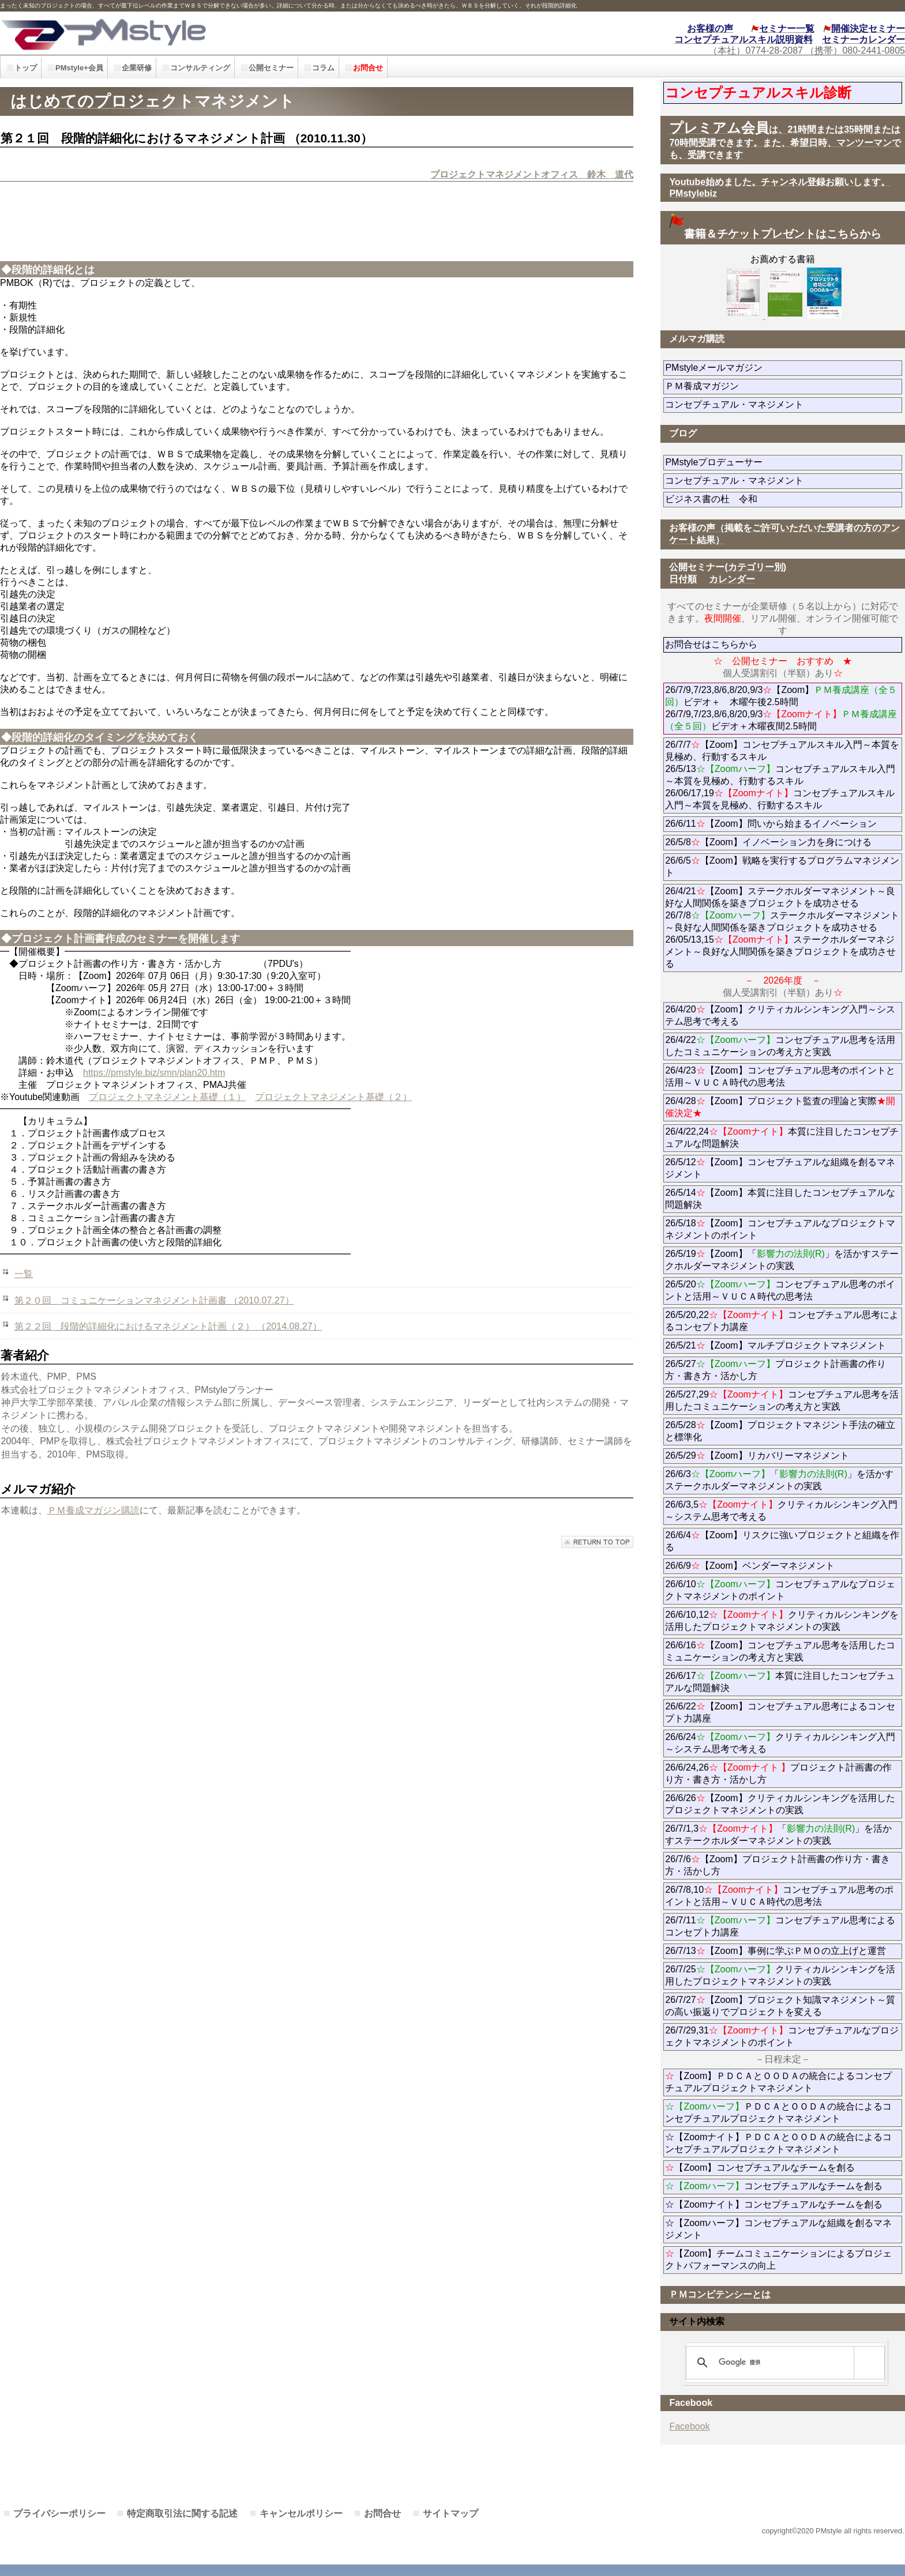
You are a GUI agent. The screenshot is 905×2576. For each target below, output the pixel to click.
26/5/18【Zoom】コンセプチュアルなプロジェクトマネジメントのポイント (780, 1229)
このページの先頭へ (597, 1542)
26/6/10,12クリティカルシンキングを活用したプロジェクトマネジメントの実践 (782, 1621)
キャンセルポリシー (301, 2513)
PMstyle (203, 33)
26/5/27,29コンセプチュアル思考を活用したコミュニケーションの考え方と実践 (782, 1400)
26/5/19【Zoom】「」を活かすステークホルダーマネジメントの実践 (782, 1260)
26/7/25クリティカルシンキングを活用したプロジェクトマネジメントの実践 (780, 1975)
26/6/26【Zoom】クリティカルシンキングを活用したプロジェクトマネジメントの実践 (780, 1804)
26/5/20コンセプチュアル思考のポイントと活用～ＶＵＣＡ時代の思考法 (780, 1290)
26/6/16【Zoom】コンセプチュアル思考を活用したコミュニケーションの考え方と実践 (780, 1651)
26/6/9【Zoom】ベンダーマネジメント (782, 1566)
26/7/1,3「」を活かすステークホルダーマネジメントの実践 (778, 1835)
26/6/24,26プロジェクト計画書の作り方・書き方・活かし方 (778, 1773)
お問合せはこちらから (711, 644)
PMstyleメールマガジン (755, 367)
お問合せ (382, 2513)
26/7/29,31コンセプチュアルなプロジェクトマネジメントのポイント (782, 2036)
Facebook (689, 2426)
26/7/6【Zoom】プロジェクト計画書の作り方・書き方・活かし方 (777, 1865)
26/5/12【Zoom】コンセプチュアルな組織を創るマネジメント (780, 1168)
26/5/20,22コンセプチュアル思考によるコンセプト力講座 (782, 1321)
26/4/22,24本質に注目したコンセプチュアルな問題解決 (782, 1137)
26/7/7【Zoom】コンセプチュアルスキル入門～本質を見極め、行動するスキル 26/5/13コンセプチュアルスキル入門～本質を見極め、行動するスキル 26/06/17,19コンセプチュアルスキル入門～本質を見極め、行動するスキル (782, 775)
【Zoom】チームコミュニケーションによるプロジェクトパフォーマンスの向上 (778, 2259)
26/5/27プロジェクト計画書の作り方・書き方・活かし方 (775, 1370)
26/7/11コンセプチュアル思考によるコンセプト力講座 (780, 1926)
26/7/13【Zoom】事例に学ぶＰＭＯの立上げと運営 (775, 1951)
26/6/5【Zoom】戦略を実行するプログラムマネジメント (782, 867)
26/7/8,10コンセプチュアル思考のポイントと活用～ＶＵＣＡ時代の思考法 (779, 1896)
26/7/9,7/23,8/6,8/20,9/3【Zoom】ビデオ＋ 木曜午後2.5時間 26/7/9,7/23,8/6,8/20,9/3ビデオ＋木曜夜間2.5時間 (781, 708)
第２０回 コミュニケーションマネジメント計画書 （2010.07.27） (154, 1300)
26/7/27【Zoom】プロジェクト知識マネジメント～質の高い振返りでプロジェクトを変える (780, 2006)
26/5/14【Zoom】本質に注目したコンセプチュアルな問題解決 (780, 1199)
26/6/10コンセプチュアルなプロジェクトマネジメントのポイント (780, 1590)
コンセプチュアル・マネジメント (776, 404)
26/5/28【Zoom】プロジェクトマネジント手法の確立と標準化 (780, 1431)
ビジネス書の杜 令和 (729, 499)
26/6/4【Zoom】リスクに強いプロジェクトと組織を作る (782, 1541)
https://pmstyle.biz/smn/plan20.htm (154, 1073)
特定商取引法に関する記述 (182, 2513)
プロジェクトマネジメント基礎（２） (333, 1097)
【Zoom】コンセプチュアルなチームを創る (760, 2167)
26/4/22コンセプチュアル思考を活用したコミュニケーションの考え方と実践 (780, 1046)
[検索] (783, 2363)
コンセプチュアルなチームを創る (774, 2186)
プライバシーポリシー (59, 2513)
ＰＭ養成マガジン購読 (93, 1510)
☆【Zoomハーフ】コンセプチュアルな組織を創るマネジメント (778, 2229)
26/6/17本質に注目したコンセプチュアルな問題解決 (780, 1682)
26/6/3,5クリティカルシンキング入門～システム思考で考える (781, 1511)
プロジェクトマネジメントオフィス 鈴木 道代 (531, 174)
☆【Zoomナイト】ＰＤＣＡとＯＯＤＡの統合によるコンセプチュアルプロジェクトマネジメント (778, 2143)
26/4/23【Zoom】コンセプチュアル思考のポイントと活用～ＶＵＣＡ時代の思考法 (780, 1076)
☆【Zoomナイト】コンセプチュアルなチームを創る (774, 2204)
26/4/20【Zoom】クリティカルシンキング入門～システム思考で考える (780, 1015)
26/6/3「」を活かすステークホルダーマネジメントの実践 (779, 1480)
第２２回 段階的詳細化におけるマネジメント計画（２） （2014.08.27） (168, 1326)
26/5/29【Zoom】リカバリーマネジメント (783, 1455)
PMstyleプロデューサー (755, 462)
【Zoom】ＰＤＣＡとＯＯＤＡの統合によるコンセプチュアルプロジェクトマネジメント (778, 2082)
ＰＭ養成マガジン (766, 386)
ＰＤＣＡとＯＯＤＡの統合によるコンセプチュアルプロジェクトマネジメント (778, 2112)
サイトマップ (450, 2513)
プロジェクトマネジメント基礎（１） (167, 1097)
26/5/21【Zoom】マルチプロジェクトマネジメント (775, 1345)
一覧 (23, 1274)
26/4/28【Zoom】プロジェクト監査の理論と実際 (780, 1107)
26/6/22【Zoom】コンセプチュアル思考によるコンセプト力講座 (780, 1712)
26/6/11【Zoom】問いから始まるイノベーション (770, 823)
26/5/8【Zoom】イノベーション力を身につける (768, 842)
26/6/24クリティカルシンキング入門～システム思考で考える (780, 1743)
